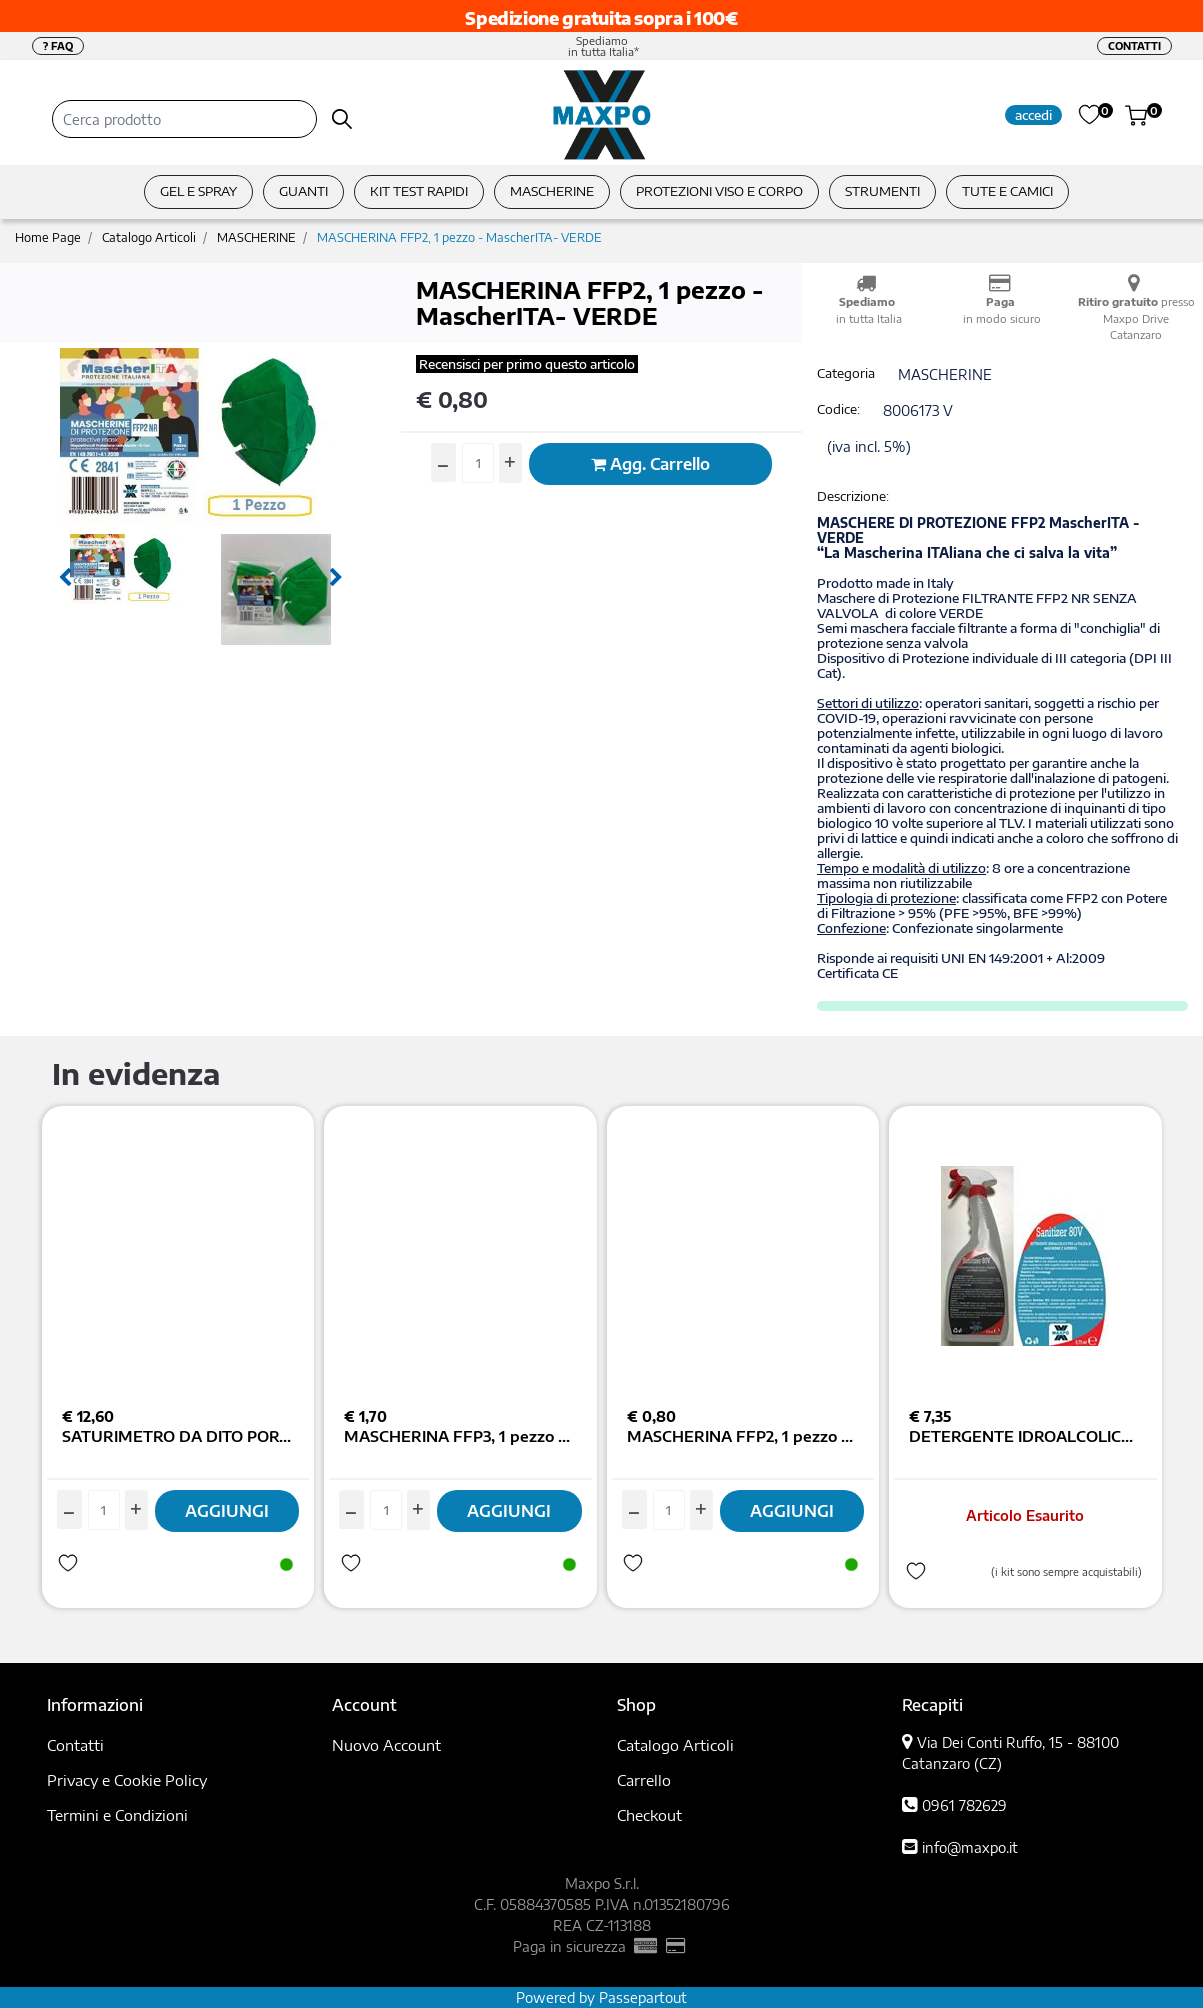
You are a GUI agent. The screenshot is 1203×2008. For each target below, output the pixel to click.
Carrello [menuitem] (644, 1780)
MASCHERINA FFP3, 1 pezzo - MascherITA (460, 1436)
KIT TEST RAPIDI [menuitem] (419, 191)
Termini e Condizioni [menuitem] (117, 1815)
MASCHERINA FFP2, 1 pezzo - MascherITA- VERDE (459, 237)
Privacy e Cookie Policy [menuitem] (127, 1780)
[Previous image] (65, 578)
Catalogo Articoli (149, 237)
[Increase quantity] (510, 463)
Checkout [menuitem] (649, 1815)
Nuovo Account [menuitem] (386, 1745)
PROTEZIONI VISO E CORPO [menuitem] (719, 191)
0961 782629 (964, 1805)
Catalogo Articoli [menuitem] (675, 1745)
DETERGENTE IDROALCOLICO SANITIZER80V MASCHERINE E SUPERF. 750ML (1025, 1436)
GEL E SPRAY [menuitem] (198, 191)
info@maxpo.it (970, 1847)
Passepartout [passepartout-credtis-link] (643, 1997)
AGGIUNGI (227, 1511)
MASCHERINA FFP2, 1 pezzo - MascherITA (743, 1436)
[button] (342, 119)
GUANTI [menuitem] (303, 191)
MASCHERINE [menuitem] (552, 191)
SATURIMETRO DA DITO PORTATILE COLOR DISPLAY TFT (178, 1436)
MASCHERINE (256, 237)
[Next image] (336, 578)
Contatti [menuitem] (75, 1745)
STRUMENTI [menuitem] (882, 191)
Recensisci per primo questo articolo (527, 364)
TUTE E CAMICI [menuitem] (1007, 191)
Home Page (48, 237)
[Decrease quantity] (443, 462)
